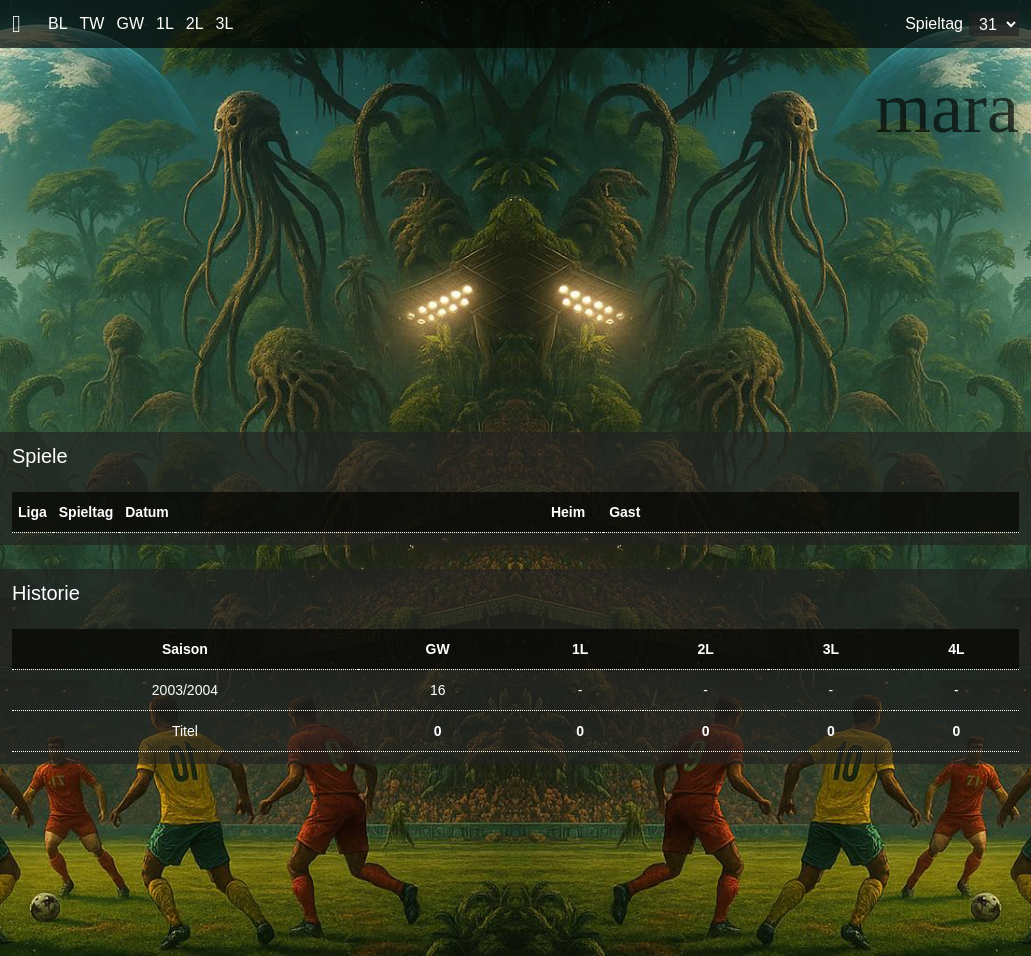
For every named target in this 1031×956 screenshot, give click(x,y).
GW (130, 23)
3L (225, 23)
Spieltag (934, 23)
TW (92, 23)
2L (195, 23)
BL (58, 23)
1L (165, 23)
